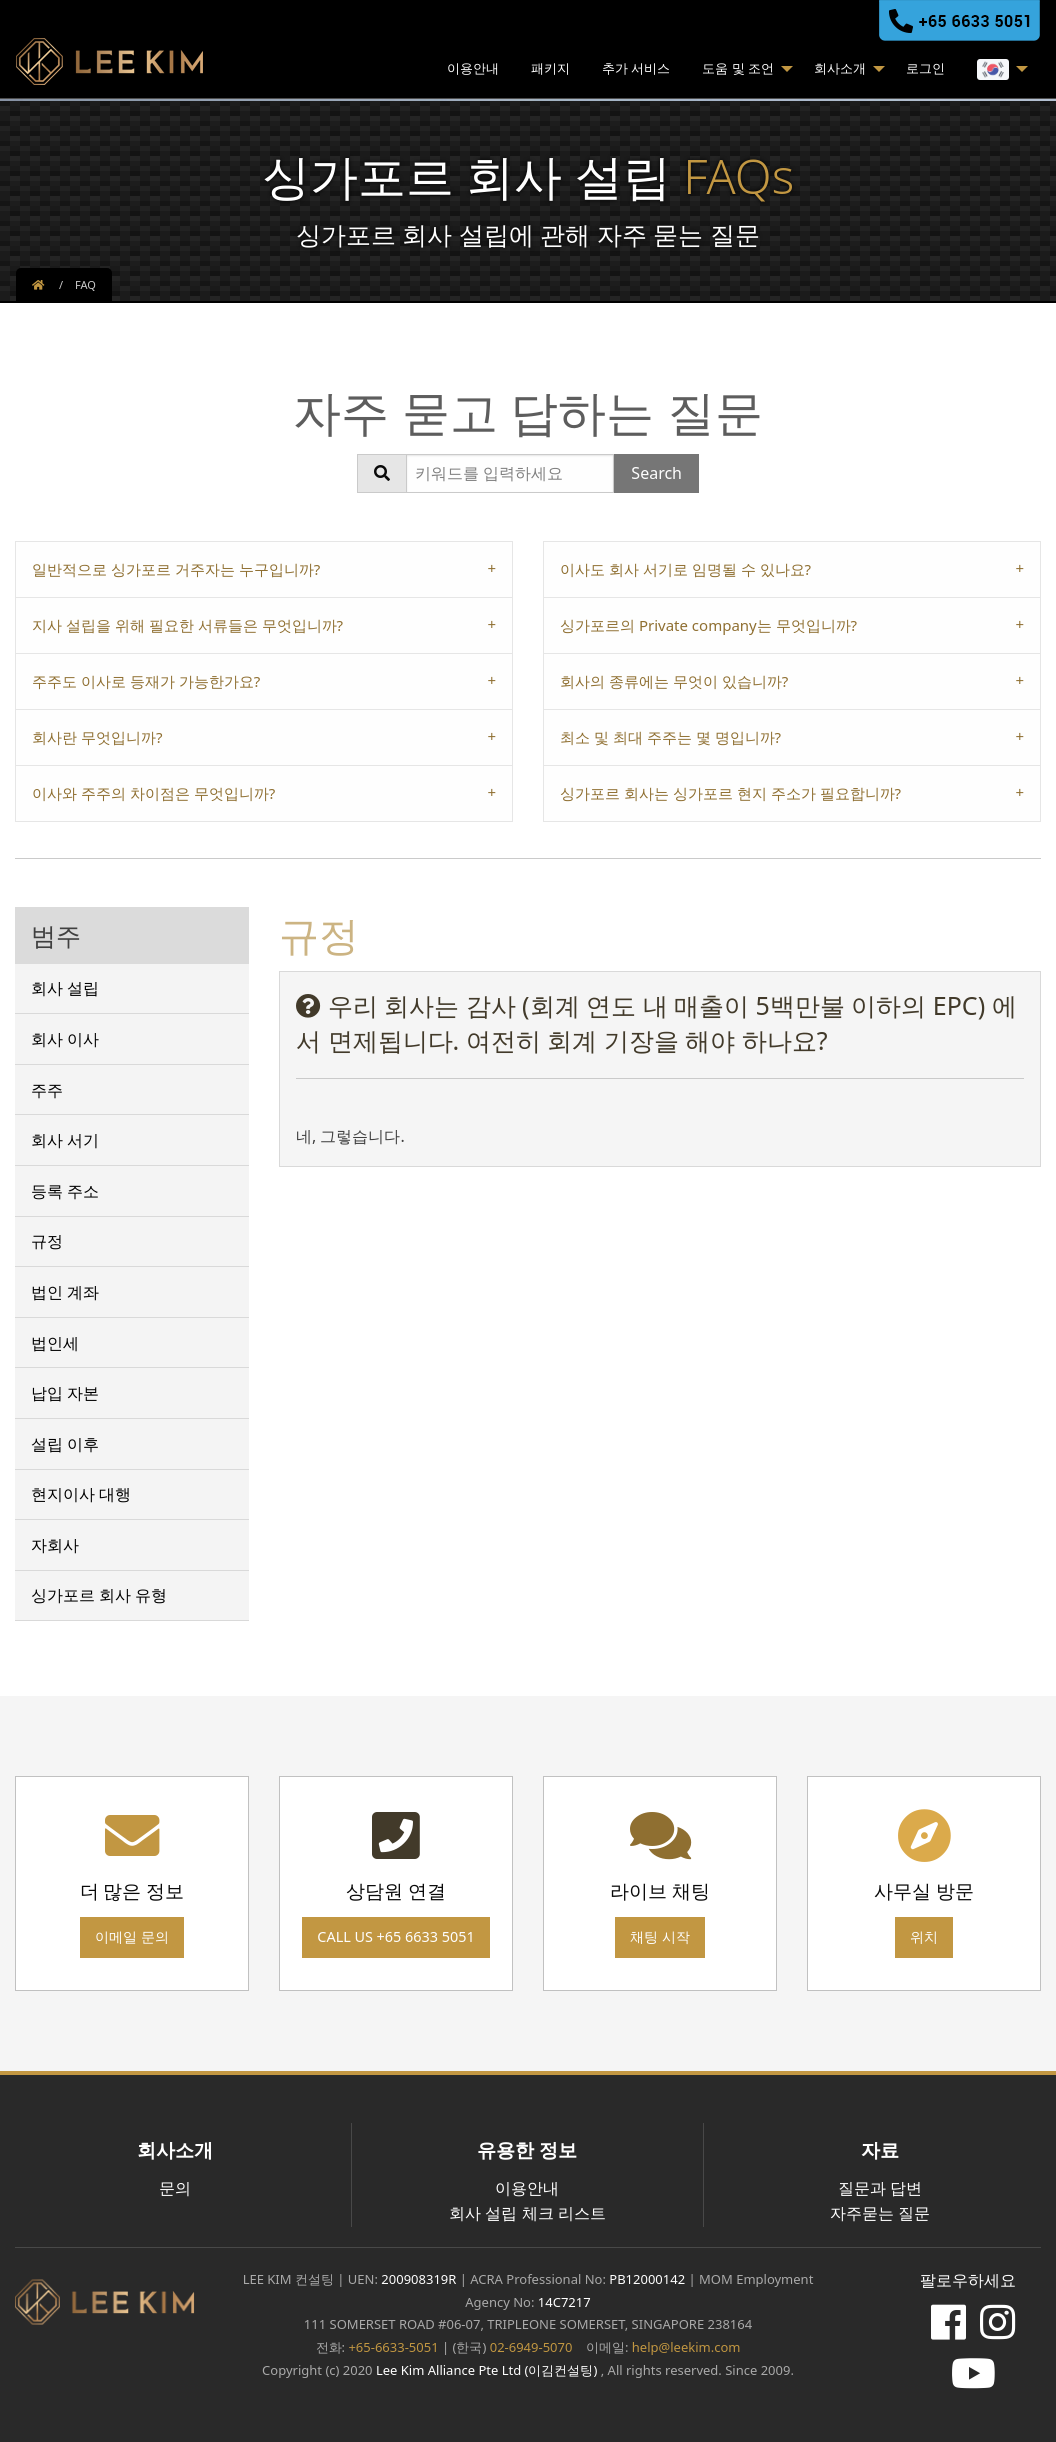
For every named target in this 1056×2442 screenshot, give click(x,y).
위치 (924, 1936)
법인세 (55, 1343)
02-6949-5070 (529, 2347)
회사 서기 (65, 1140)
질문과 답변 (880, 2188)
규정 (47, 1241)
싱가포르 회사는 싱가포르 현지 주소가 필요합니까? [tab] (730, 793)
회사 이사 (65, 1039)
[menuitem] (473, 71)
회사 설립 (65, 988)
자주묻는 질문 (880, 2213)
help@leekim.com (686, 2347)
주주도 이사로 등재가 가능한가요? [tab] (146, 681)
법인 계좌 (65, 1292)
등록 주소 (65, 1191)
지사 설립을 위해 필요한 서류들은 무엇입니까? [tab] (187, 625)
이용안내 (473, 68)
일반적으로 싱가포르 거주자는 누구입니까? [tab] (176, 569)
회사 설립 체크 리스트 (527, 2213)
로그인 (925, 68)
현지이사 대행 (81, 1494)
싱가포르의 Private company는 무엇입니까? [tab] (708, 625)
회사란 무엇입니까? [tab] (97, 737)
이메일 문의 (132, 1936)
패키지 (550, 68)
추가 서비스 (636, 68)
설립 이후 (65, 1444)
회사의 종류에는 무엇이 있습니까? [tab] (674, 681)
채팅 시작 (660, 1936)
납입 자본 (65, 1393)
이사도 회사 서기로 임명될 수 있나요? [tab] (685, 569)
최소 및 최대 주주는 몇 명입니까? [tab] (670, 737)
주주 (47, 1090)
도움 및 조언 (738, 68)
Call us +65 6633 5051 (395, 1936)
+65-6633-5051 (393, 2347)
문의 (175, 2188)
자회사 (55, 1545)
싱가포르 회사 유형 (99, 1595)
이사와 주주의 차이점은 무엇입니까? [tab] (153, 793)
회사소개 (840, 68)
